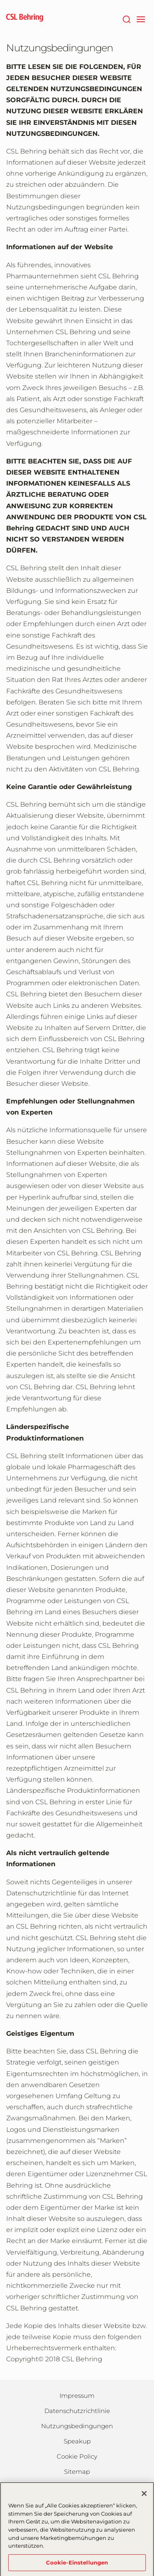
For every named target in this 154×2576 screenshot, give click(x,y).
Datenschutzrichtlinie (77, 2411)
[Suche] (126, 18)
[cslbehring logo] (24, 18)
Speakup (77, 2441)
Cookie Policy (77, 2456)
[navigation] (140, 18)
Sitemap (77, 2471)
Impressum (77, 2395)
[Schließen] (144, 2496)
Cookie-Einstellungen (77, 2565)
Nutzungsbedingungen (77, 2426)
